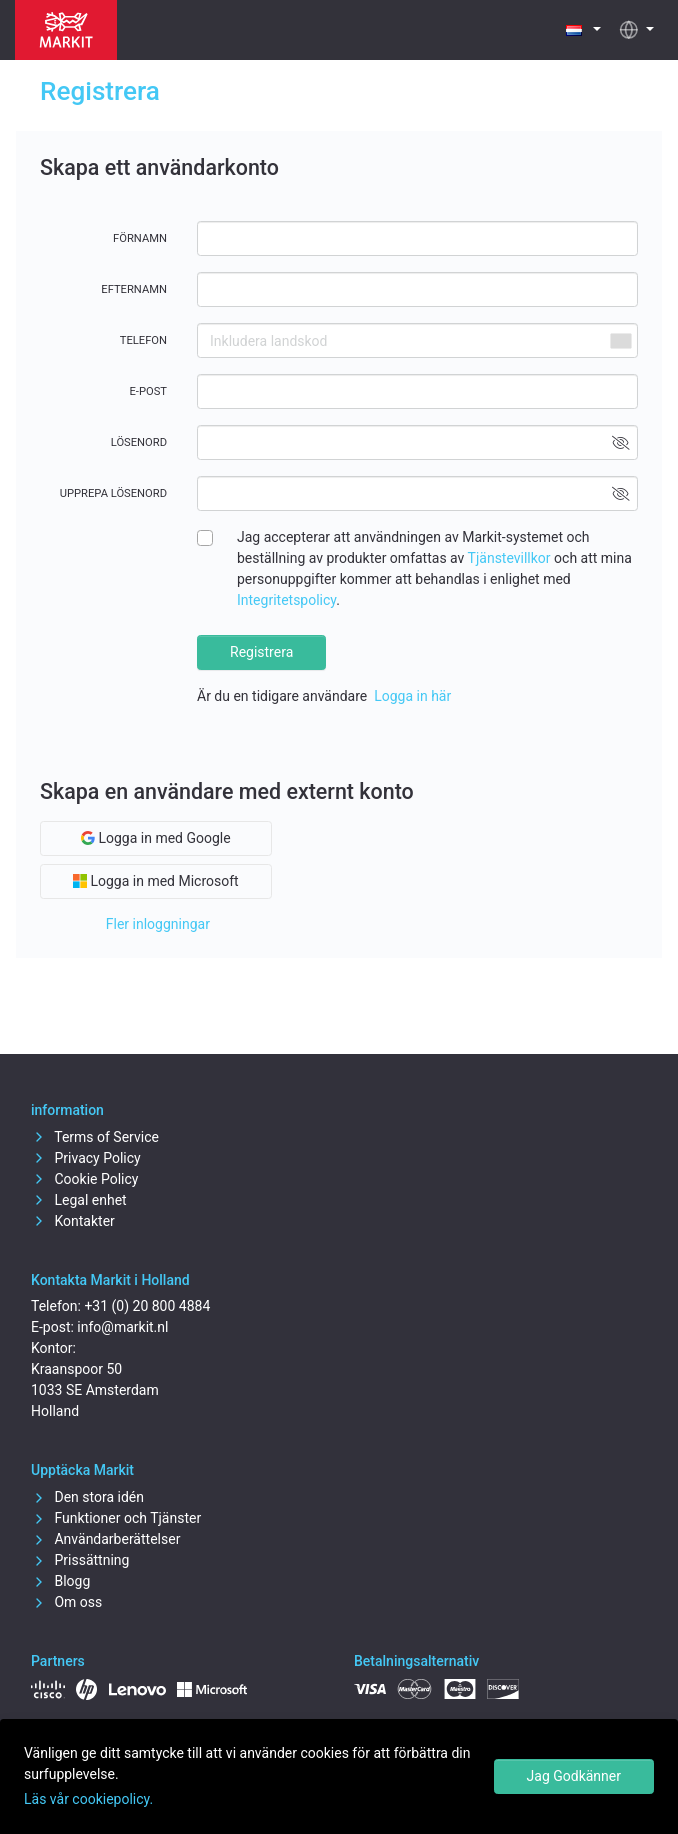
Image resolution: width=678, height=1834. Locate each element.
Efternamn (134, 289)
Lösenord (139, 442)
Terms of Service (95, 1137)
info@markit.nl (122, 1327)
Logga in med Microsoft (156, 881)
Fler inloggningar (158, 924)
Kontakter (73, 1221)
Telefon (143, 340)
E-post (148, 391)
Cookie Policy (84, 1179)
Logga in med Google (156, 838)
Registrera (261, 652)
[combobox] (620, 340)
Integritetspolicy (286, 600)
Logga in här (412, 696)
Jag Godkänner (574, 1776)
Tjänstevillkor (509, 558)
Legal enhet (79, 1200)
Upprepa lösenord (113, 493)
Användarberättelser (105, 1539)
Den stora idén (87, 1497)
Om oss (66, 1602)
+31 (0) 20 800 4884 (147, 1306)
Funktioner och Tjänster (116, 1518)
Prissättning (80, 1560)
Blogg (60, 1581)
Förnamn (140, 238)
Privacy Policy (86, 1158)
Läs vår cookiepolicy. (88, 1799)
